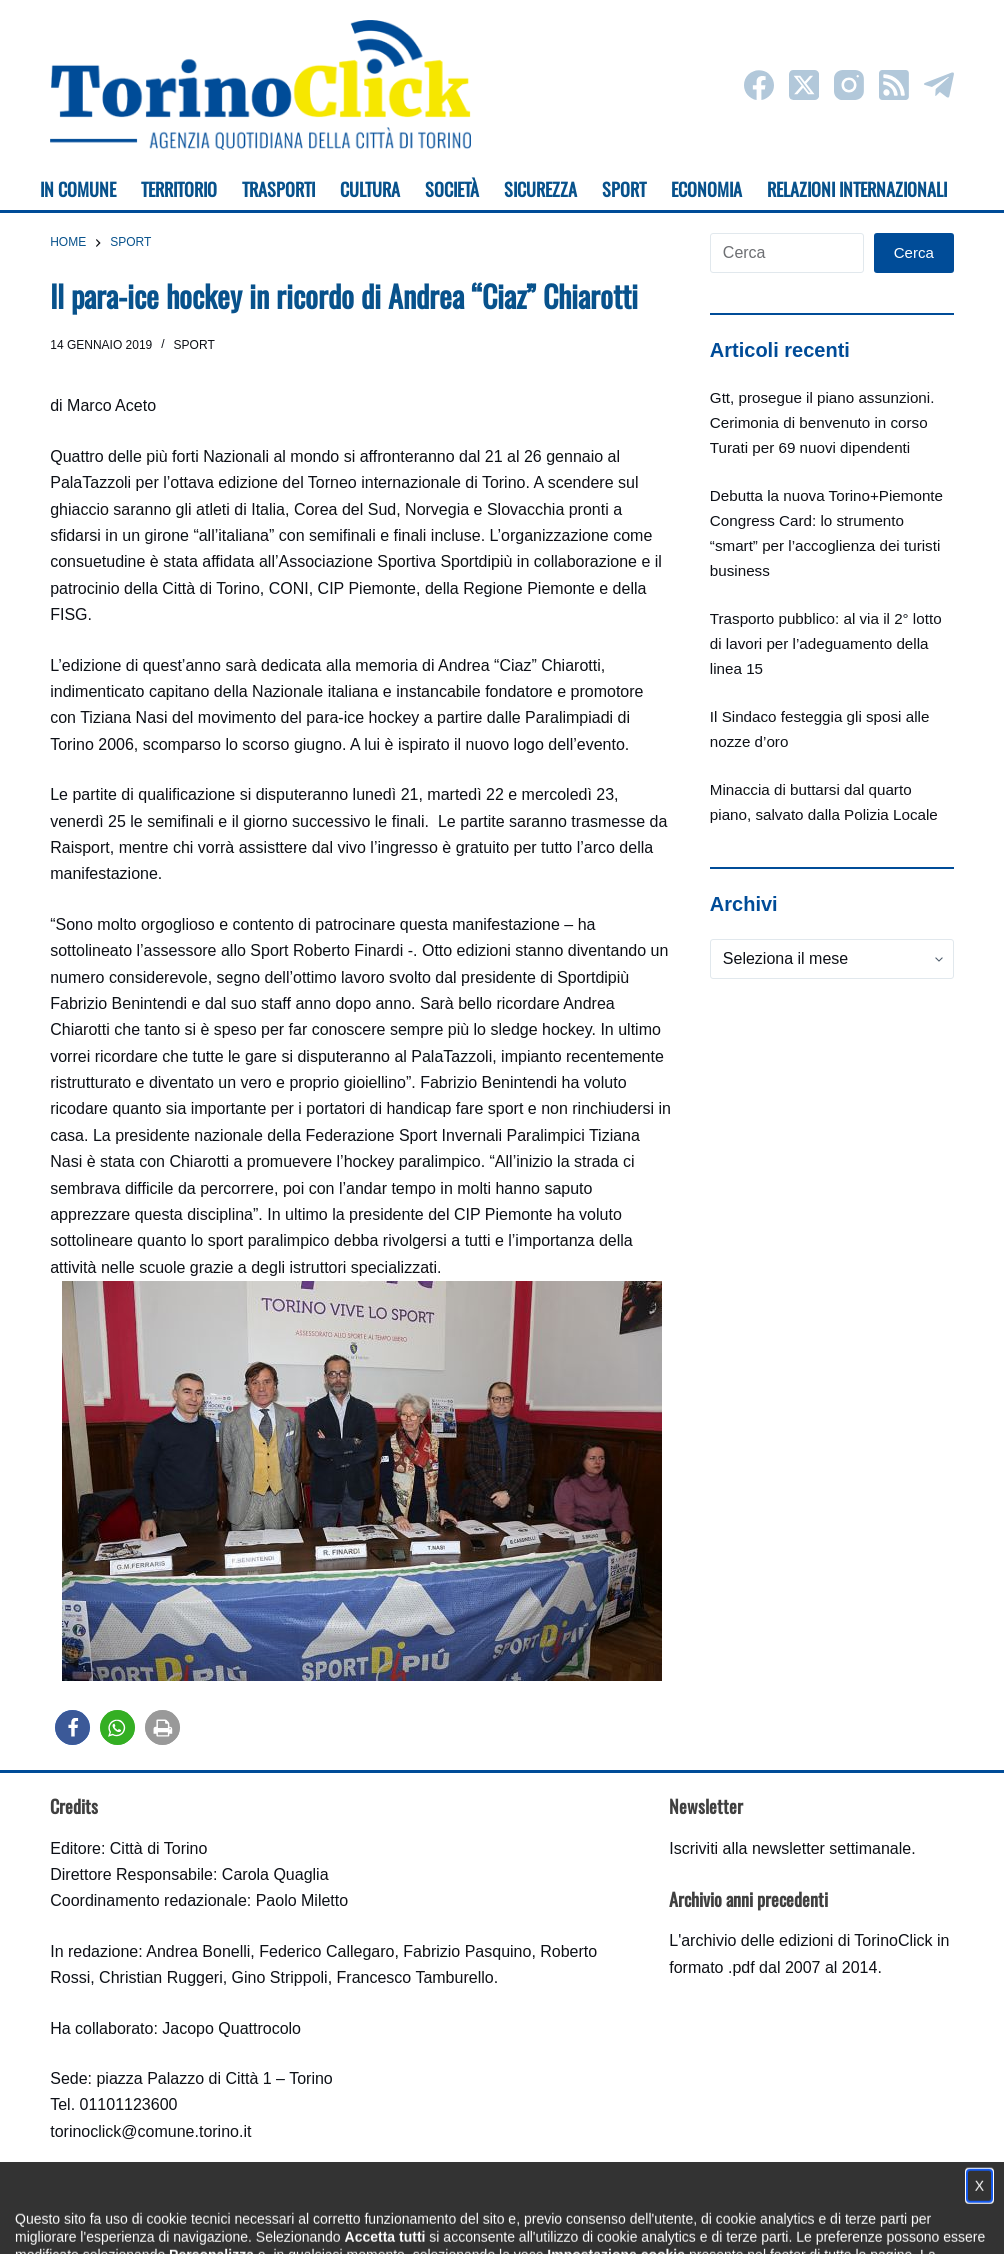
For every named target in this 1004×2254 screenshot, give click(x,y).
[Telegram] (939, 85)
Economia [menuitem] (706, 189)
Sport (194, 345)
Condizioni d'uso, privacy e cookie (427, 2219)
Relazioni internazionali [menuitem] (857, 189)
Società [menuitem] (452, 189)
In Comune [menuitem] (78, 189)
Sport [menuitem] (624, 189)
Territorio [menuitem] (179, 189)
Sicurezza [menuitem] (540, 189)
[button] (72, 1727)
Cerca (914, 252)
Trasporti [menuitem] (278, 189)
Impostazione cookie (620, 2219)
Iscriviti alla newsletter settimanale (790, 1848)
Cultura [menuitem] (370, 189)
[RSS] (894, 85)
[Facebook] (759, 85)
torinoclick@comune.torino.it (150, 2131)
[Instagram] (849, 85)
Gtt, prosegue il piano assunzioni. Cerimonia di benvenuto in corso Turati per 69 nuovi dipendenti (822, 422)
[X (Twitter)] (804, 85)
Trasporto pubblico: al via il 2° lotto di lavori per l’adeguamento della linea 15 (826, 643)
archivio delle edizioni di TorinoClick (806, 1940)
